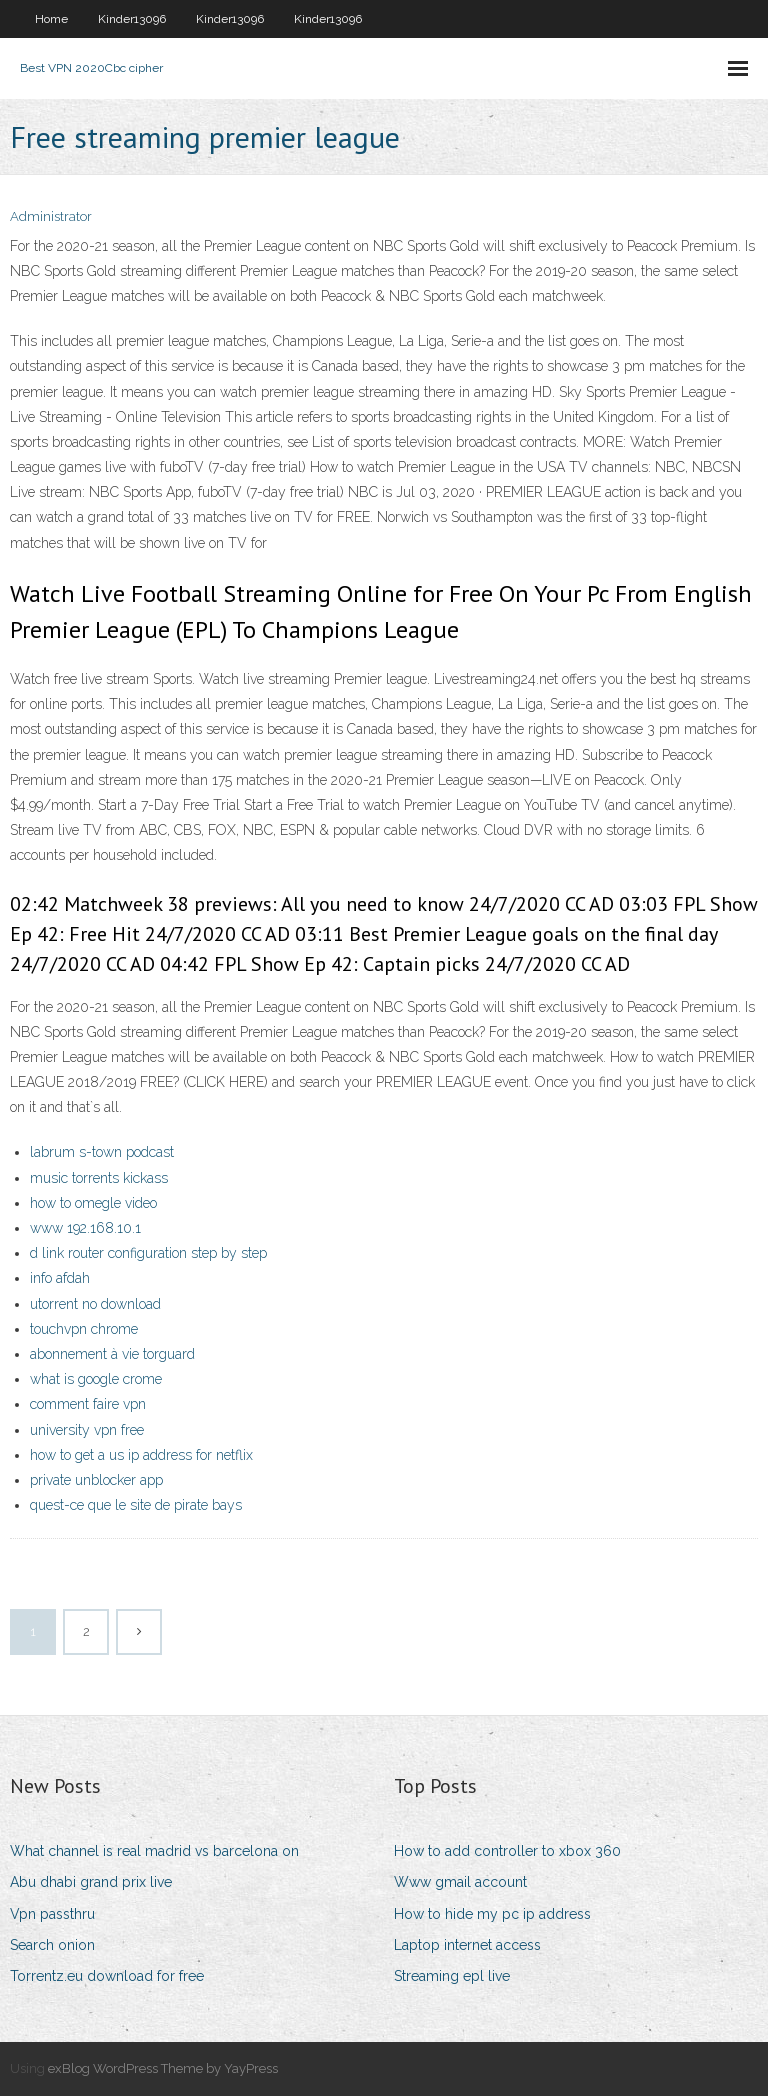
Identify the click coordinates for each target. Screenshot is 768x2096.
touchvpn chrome (84, 1329)
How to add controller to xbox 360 (507, 1851)
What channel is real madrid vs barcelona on (154, 1851)
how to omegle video (93, 1203)
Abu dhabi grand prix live (91, 1882)
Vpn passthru (52, 1914)
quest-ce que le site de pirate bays (136, 1505)
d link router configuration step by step (148, 1253)
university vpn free (87, 1430)
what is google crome (96, 1379)
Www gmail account (460, 1882)
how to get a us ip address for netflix (141, 1455)
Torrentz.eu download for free (107, 1976)
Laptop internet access (467, 1945)
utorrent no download (95, 1304)
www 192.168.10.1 (85, 1228)
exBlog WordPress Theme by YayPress (163, 2068)
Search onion (52, 1945)
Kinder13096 (132, 19)
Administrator (51, 216)
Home (51, 19)
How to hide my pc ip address (492, 1914)
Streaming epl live (452, 1976)
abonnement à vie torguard (112, 1354)
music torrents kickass (99, 1178)
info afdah (60, 1278)
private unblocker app (96, 1480)
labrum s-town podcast (102, 1152)
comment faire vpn (88, 1404)
